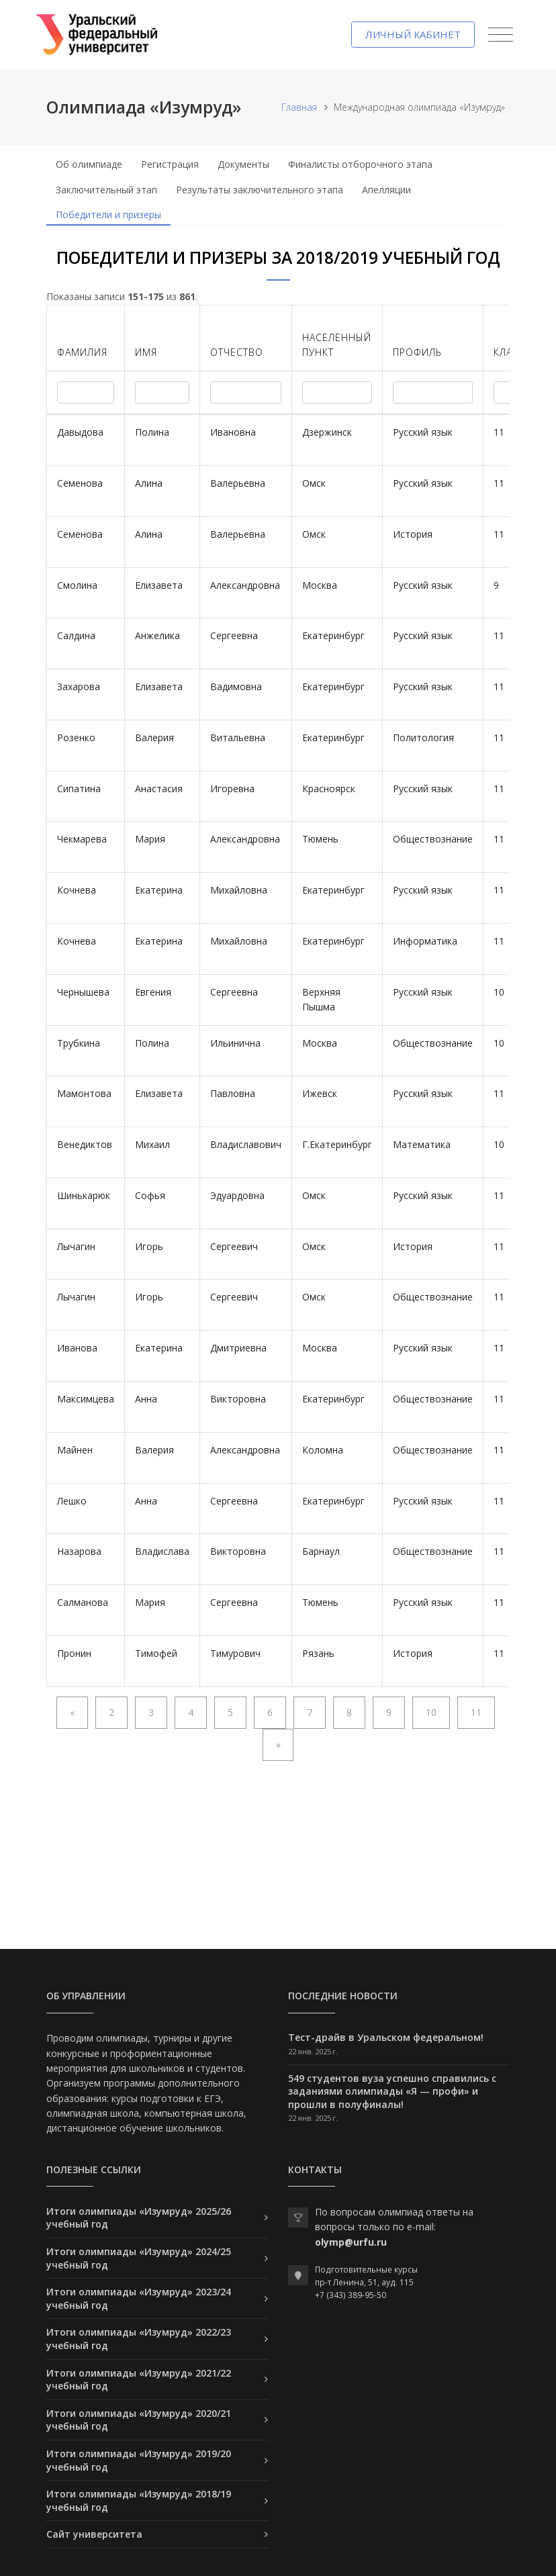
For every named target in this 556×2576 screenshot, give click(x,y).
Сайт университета (94, 2534)
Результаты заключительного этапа (259, 189)
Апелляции (386, 189)
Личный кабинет (413, 34)
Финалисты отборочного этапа (360, 164)
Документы (243, 164)
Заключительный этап (106, 189)
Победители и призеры (108, 214)
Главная (299, 107)
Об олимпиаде (89, 164)
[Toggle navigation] (500, 35)
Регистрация (170, 164)
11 (476, 1712)
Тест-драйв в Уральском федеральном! (385, 2037)
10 (431, 1712)
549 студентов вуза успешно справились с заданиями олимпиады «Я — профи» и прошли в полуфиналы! (392, 2091)
